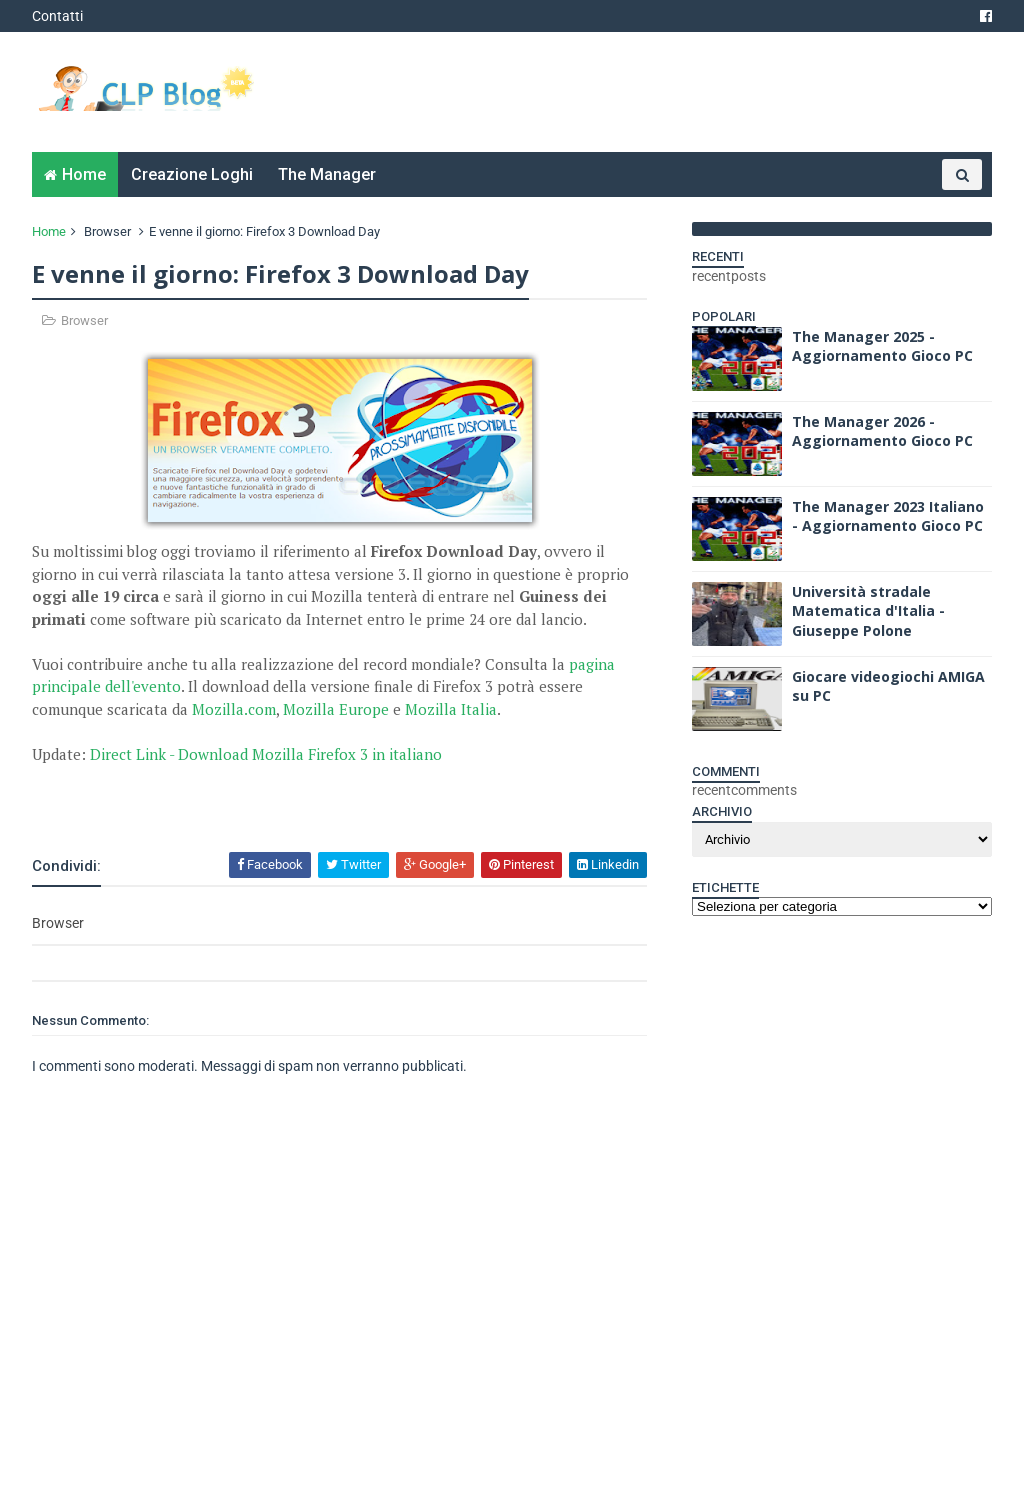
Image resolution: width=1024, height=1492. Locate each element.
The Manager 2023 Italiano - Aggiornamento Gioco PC (888, 516)
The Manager (327, 174)
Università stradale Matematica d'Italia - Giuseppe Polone (868, 611)
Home (84, 174)
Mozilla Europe (336, 709)
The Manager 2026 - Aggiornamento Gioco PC (882, 431)
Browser (107, 231)
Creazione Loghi (192, 174)
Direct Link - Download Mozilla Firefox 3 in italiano (266, 754)
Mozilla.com (234, 709)
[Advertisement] (266, 795)
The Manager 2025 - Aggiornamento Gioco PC (882, 346)
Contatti (57, 16)
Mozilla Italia (451, 709)
